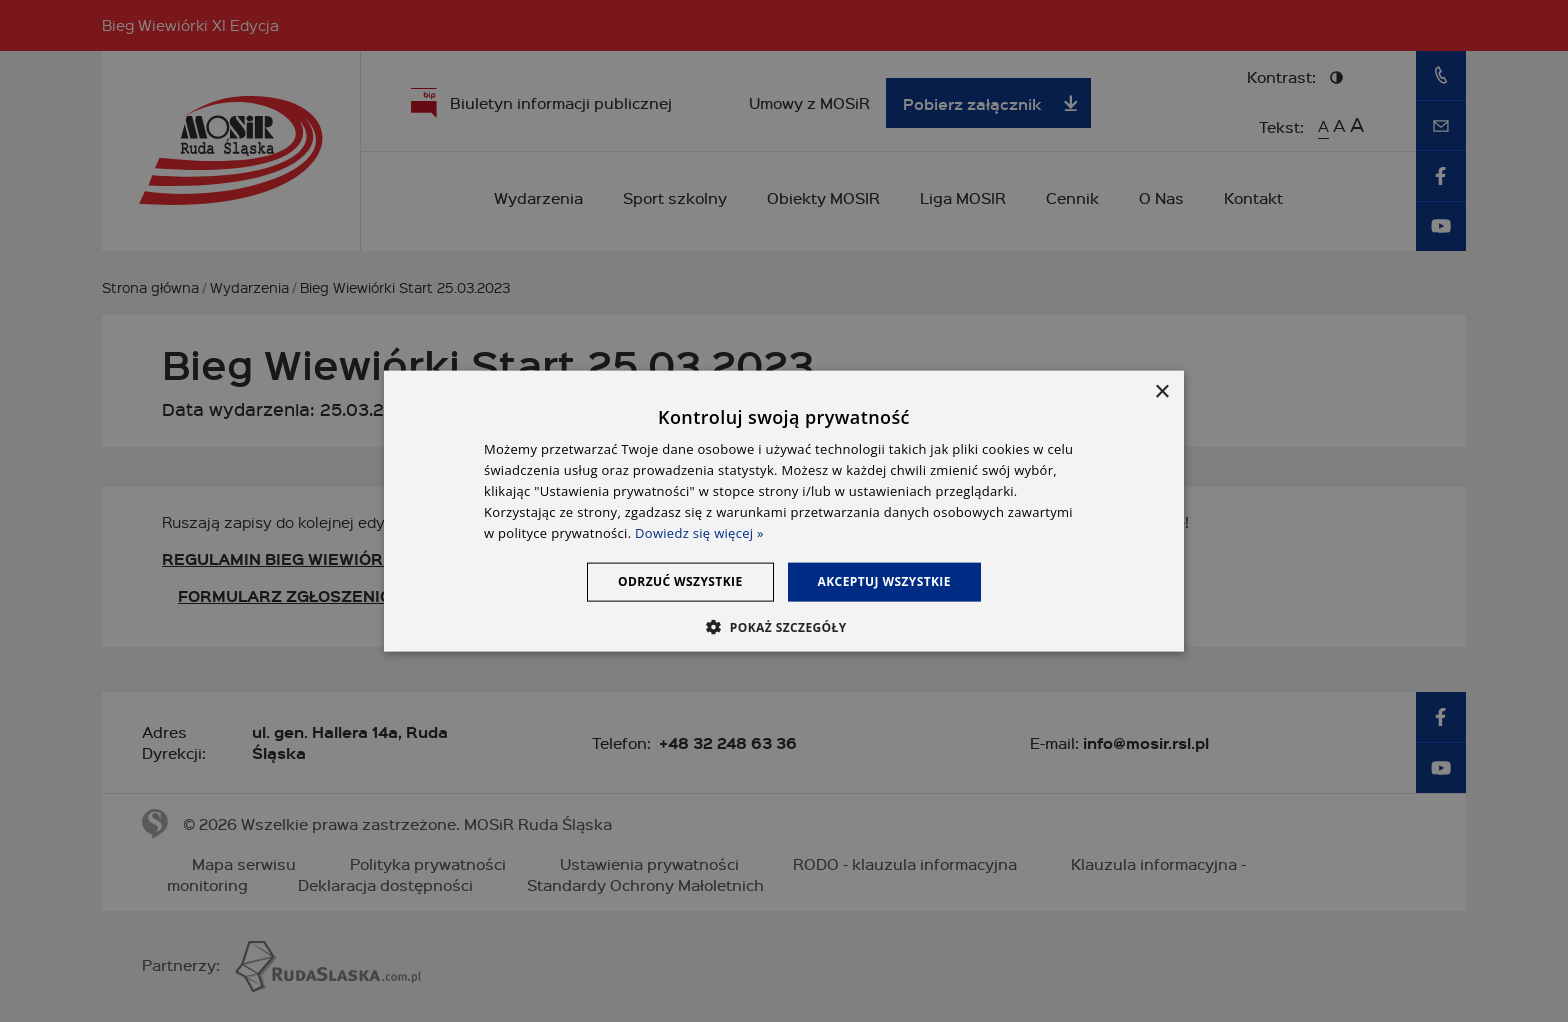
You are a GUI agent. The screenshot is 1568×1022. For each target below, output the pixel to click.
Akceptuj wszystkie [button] (884, 581)
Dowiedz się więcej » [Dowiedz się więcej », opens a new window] (699, 532)
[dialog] (784, 511)
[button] (783, 626)
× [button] (1161, 392)
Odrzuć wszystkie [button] (680, 581)
